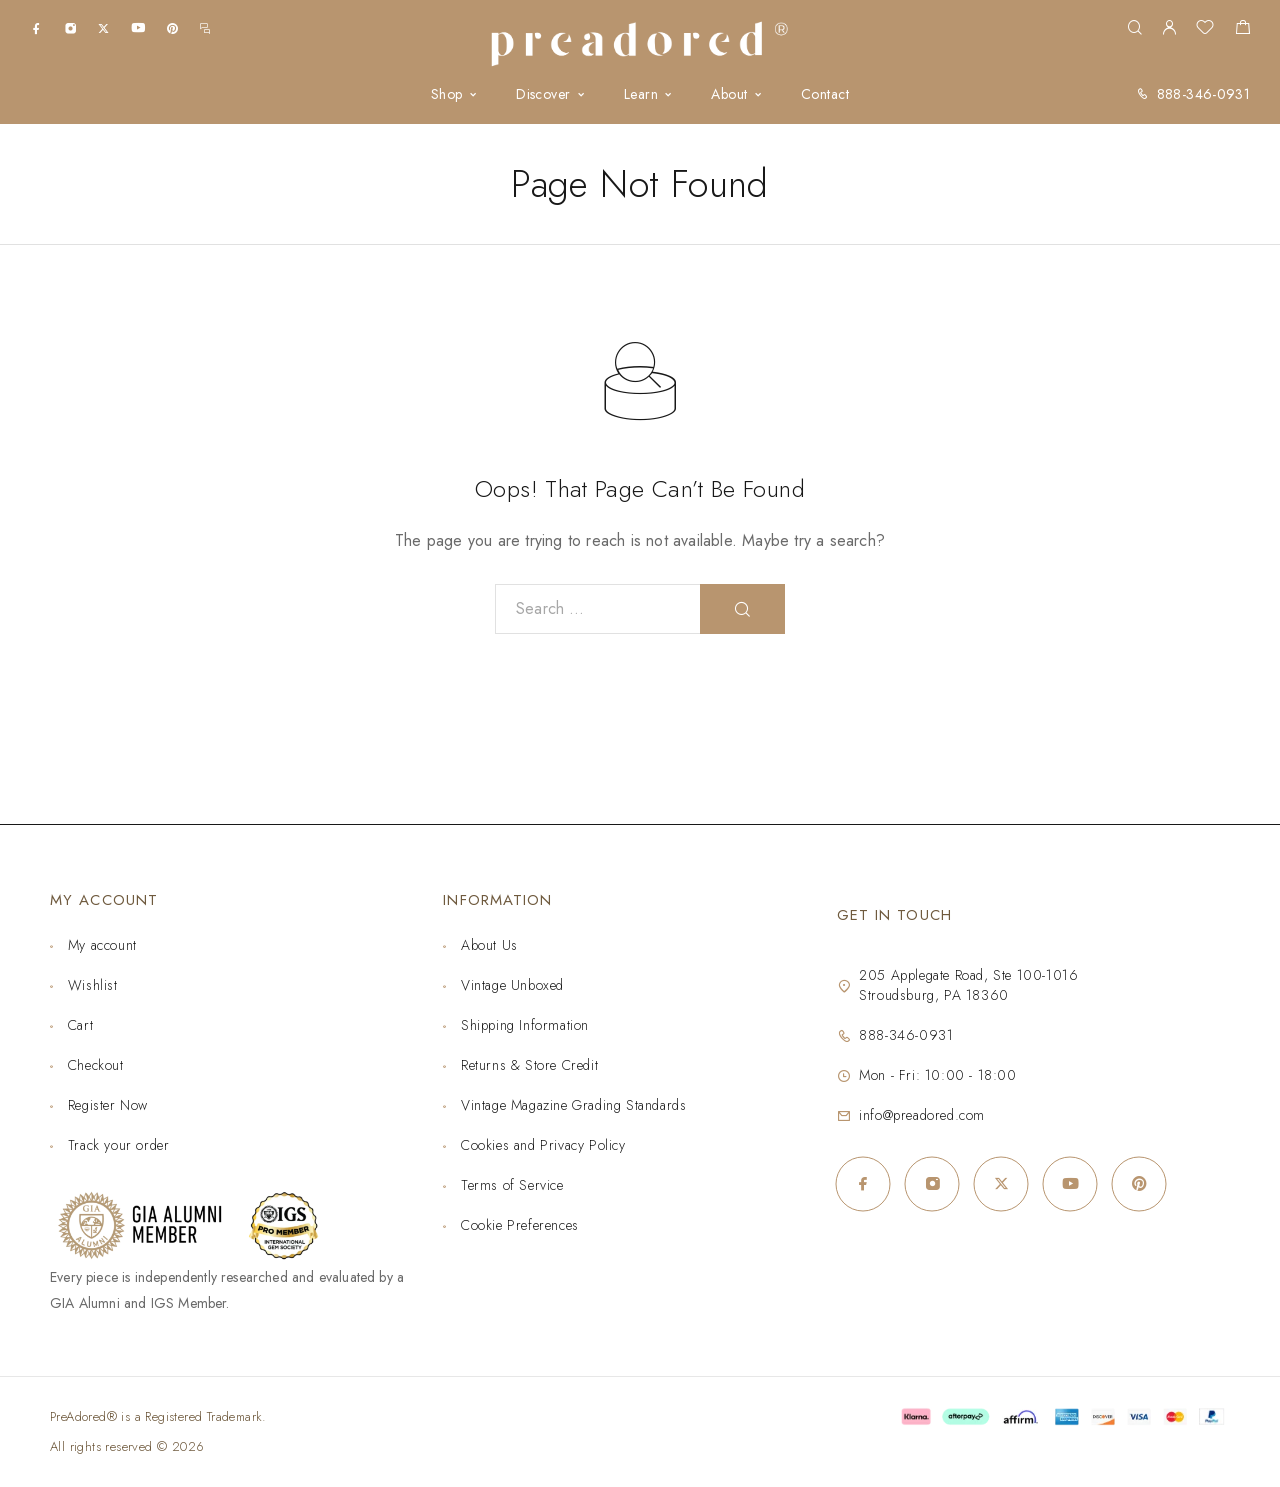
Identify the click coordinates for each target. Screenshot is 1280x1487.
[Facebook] (36, 27)
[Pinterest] (172, 27)
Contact (825, 94)
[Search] (1134, 28)
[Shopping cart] (1242, 30)
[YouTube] (138, 27)
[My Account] (1169, 28)
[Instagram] (70, 27)
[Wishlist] (1205, 30)
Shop (447, 94)
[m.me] (205, 27)
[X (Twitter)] (103, 27)
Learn (641, 94)
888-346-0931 (1203, 94)
